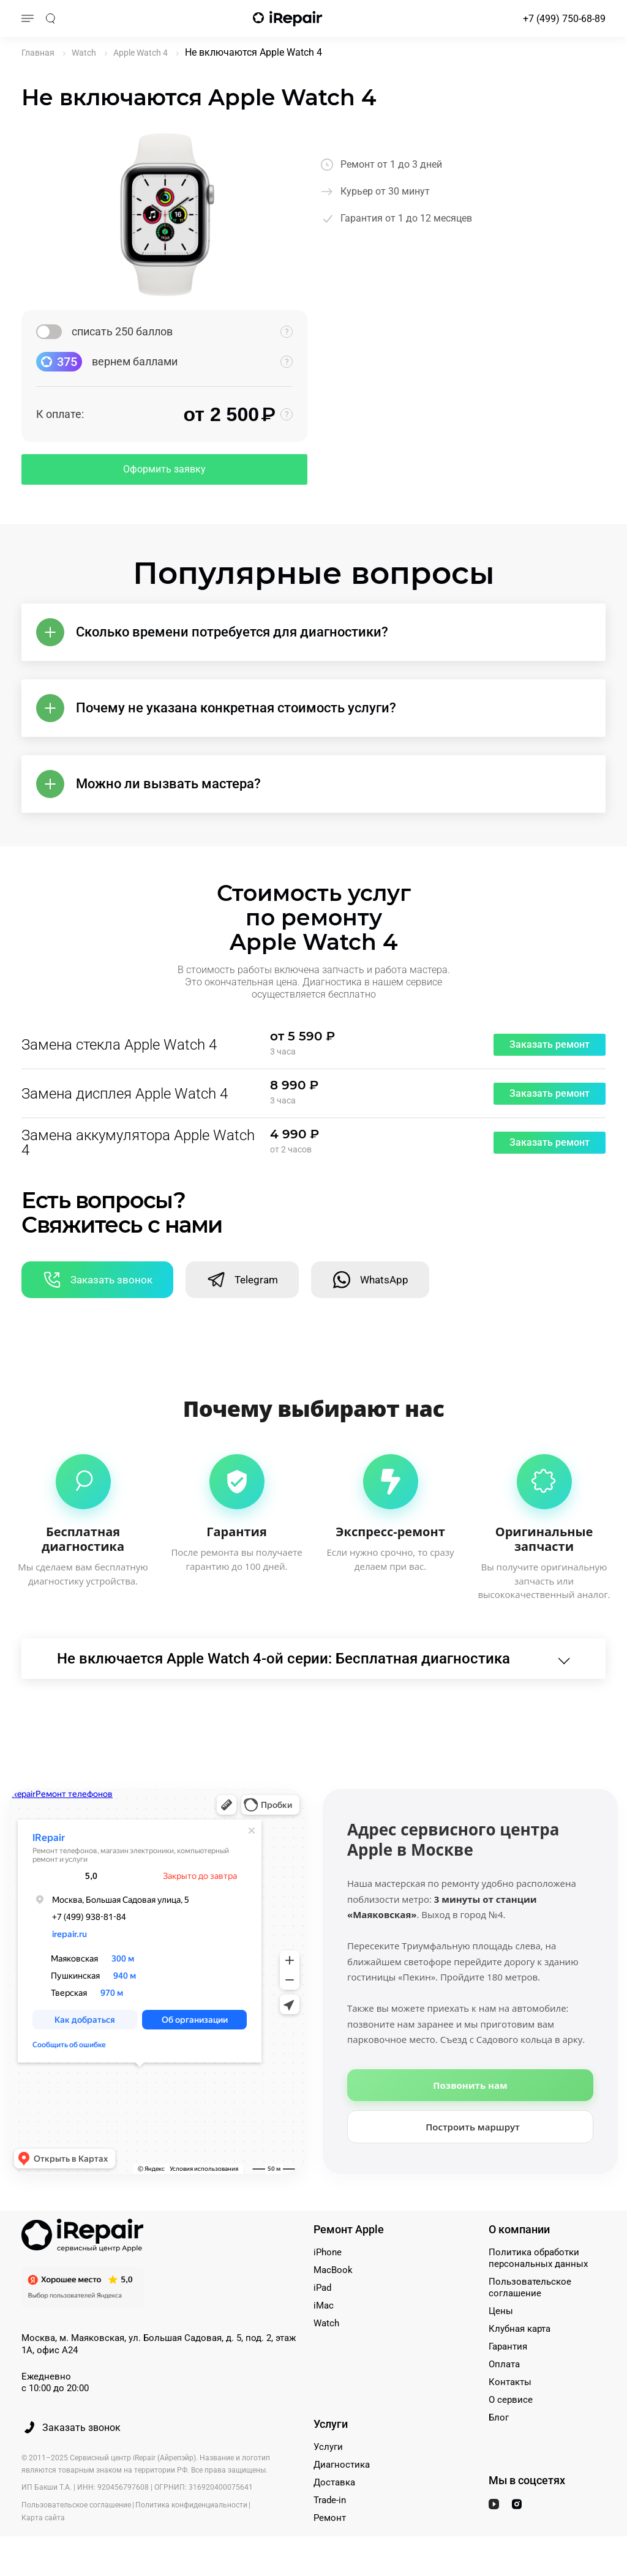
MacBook (333, 2269)
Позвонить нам (470, 2085)
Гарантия (508, 2346)
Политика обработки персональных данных (538, 2258)
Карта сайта (43, 2518)
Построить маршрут (473, 2127)
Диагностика (342, 2464)
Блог (499, 2417)
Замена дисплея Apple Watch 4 (124, 1093)
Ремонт (330, 2517)
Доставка (334, 2482)
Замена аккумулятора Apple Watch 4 (138, 1142)
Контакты (510, 2381)
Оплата (504, 2364)
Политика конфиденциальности (191, 2505)
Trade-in (330, 2500)
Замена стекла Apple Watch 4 (119, 1044)
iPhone (328, 2252)
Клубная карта (519, 2328)
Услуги (328, 2446)
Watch (326, 2323)
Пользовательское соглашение (530, 2287)
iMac (324, 2305)
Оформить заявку (164, 469)
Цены (501, 2311)
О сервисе (511, 2399)
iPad (322, 2287)
